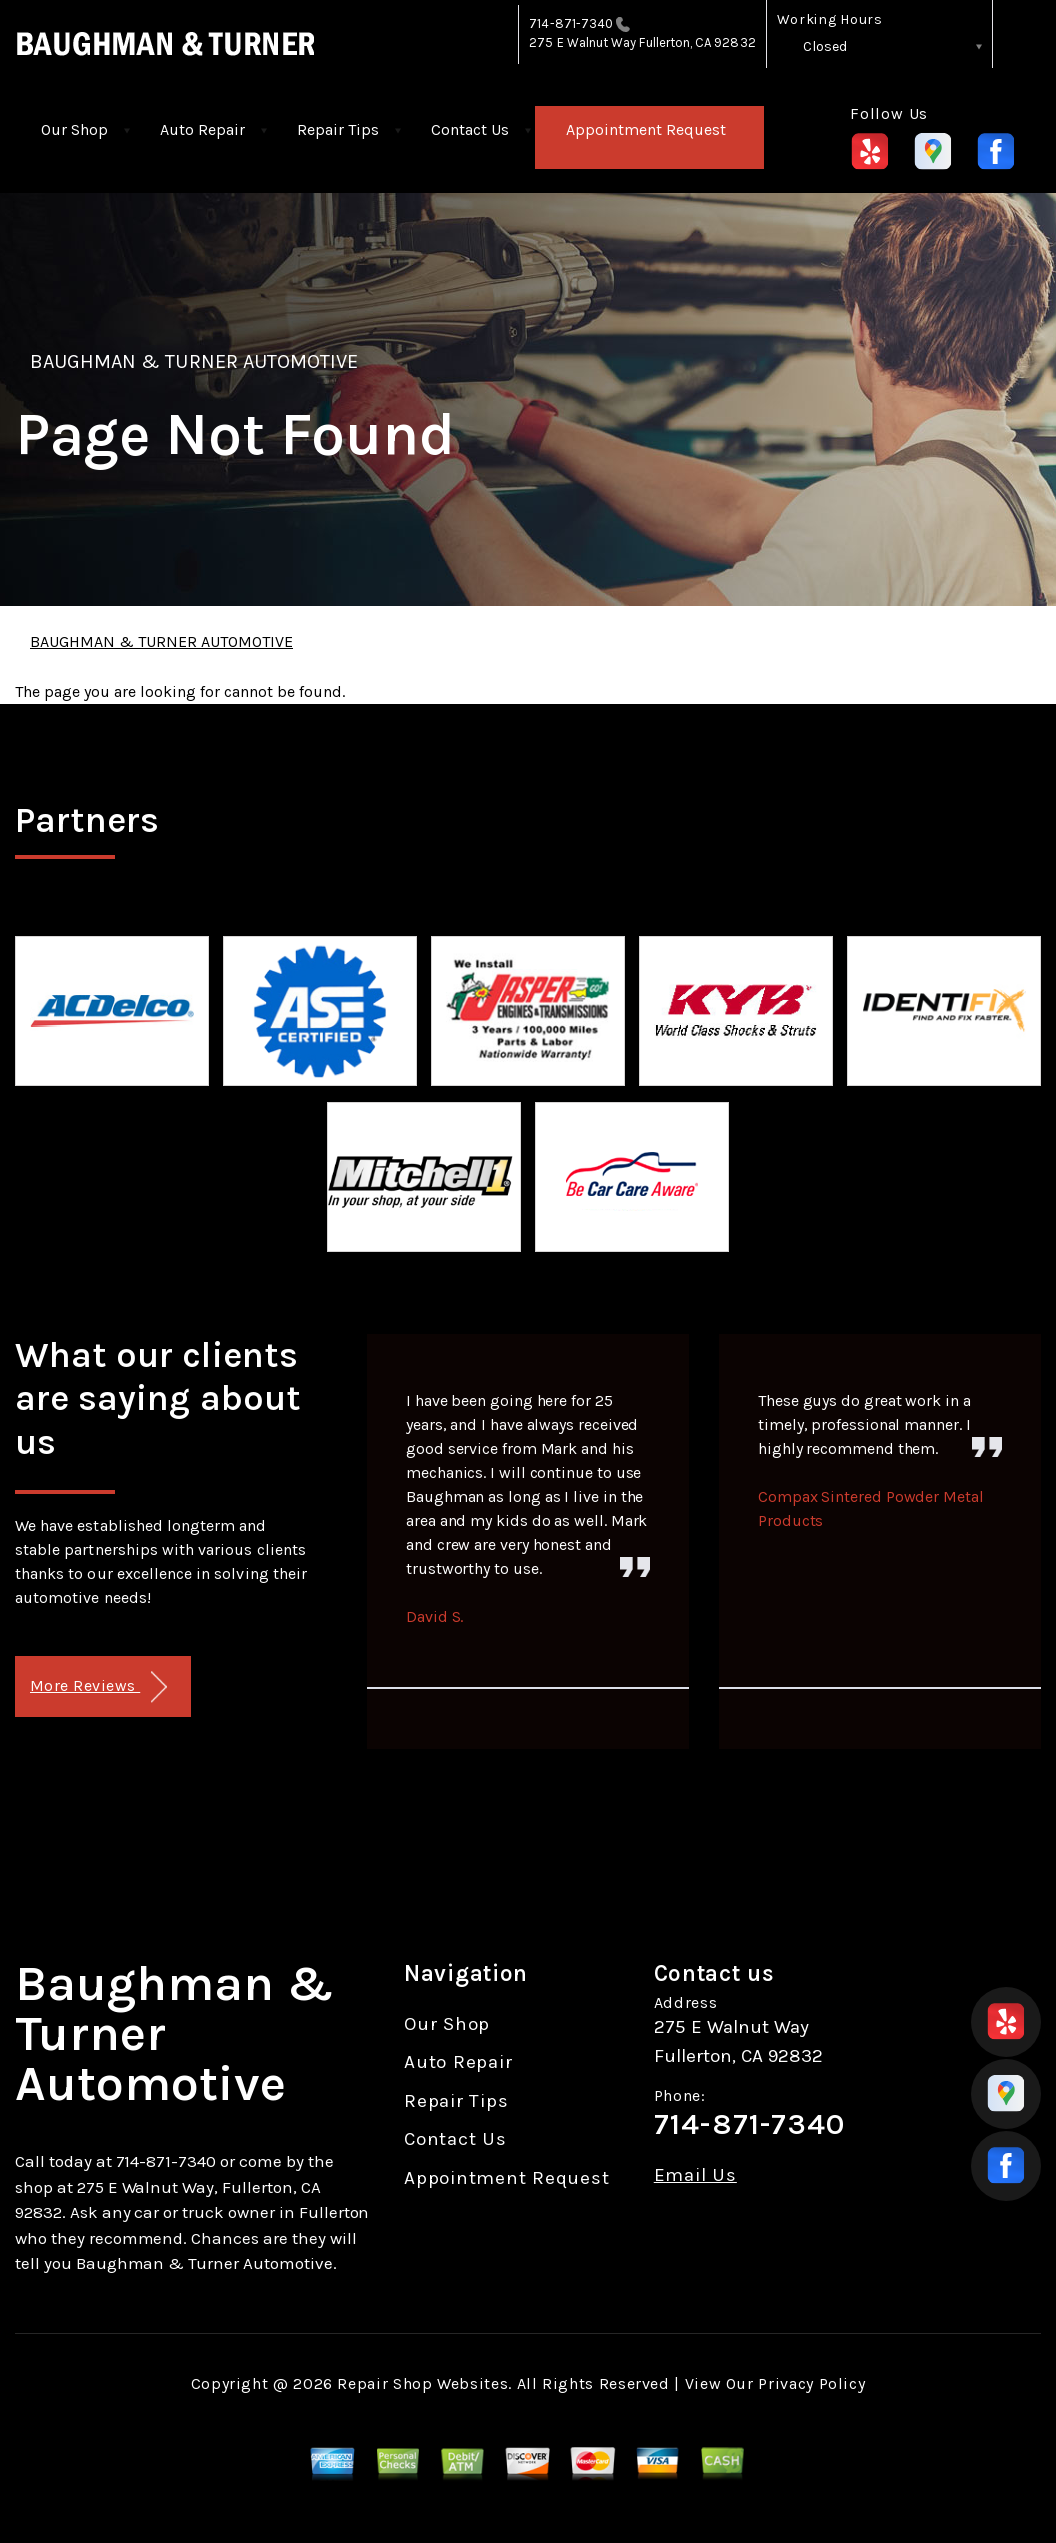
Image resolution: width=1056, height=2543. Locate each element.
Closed (825, 46)
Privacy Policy (811, 2383)
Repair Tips (338, 129)
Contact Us (470, 129)
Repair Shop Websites (422, 2383)
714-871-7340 (571, 23)
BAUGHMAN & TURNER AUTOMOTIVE (194, 361)
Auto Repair (202, 129)
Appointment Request (646, 129)
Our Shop (74, 129)
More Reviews (98, 1687)
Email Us (695, 2175)
